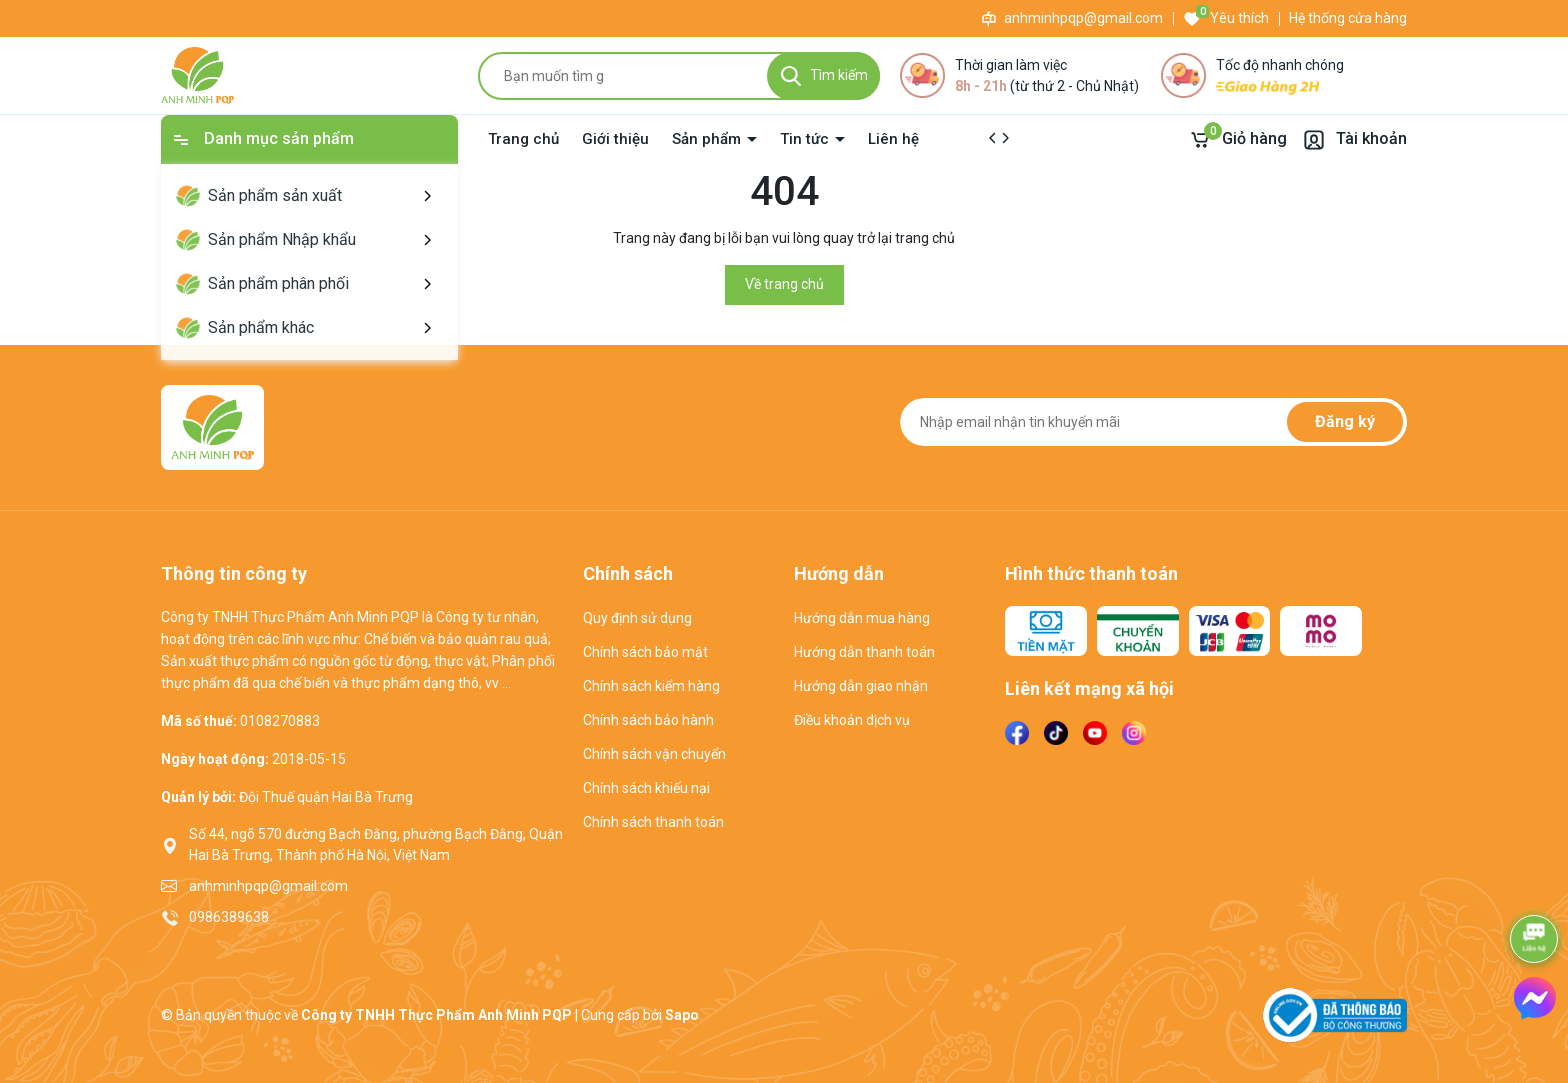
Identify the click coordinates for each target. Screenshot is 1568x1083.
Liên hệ (893, 139)
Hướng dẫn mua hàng (862, 618)
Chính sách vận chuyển (654, 754)
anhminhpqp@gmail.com (1083, 18)
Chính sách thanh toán (653, 822)
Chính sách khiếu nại (646, 788)
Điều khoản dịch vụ (852, 720)
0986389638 (229, 917)
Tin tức (806, 139)
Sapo (682, 1015)
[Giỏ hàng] (1237, 139)
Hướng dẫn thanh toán (864, 652)
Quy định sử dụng (637, 618)
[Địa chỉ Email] (1154, 422)
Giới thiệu (615, 139)
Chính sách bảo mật (645, 652)
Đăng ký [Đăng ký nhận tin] (1345, 421)
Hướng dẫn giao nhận (861, 686)
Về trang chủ (784, 284)
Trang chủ (523, 139)
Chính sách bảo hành (648, 720)
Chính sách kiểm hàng (651, 686)
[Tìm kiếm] (823, 76)
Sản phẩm (708, 139)
